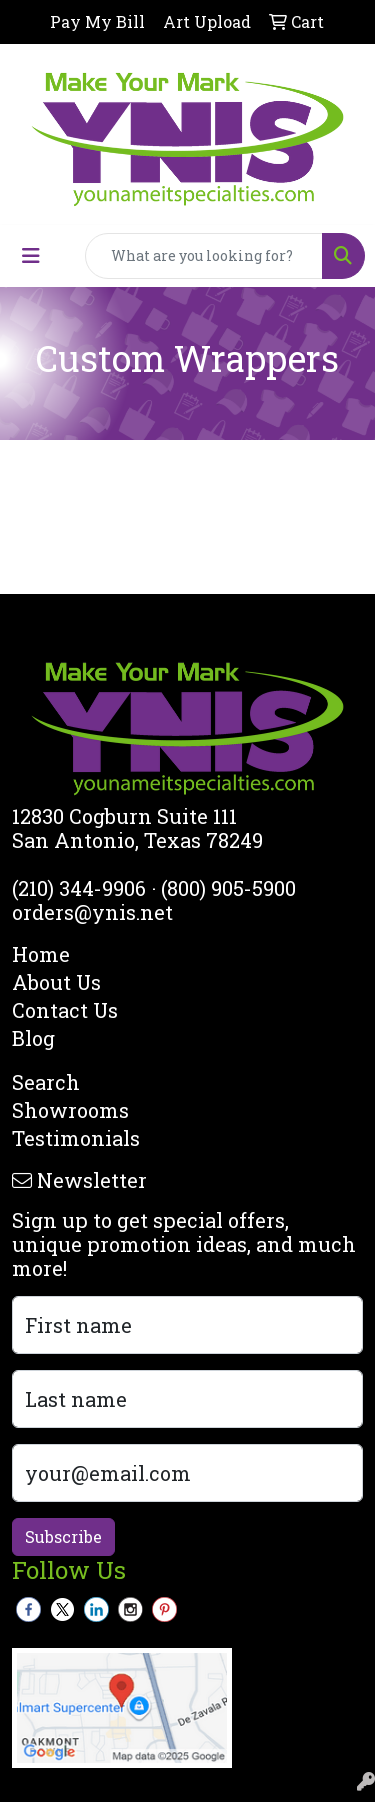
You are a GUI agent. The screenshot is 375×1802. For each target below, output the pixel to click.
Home (41, 954)
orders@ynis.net (92, 912)
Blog (33, 1038)
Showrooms (70, 1110)
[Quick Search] (204, 256)
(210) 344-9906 (79, 888)
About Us (56, 982)
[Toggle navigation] (31, 255)
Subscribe (63, 1536)
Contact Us (65, 1010)
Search (46, 1082)
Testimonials (76, 1138)
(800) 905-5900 (228, 888)
